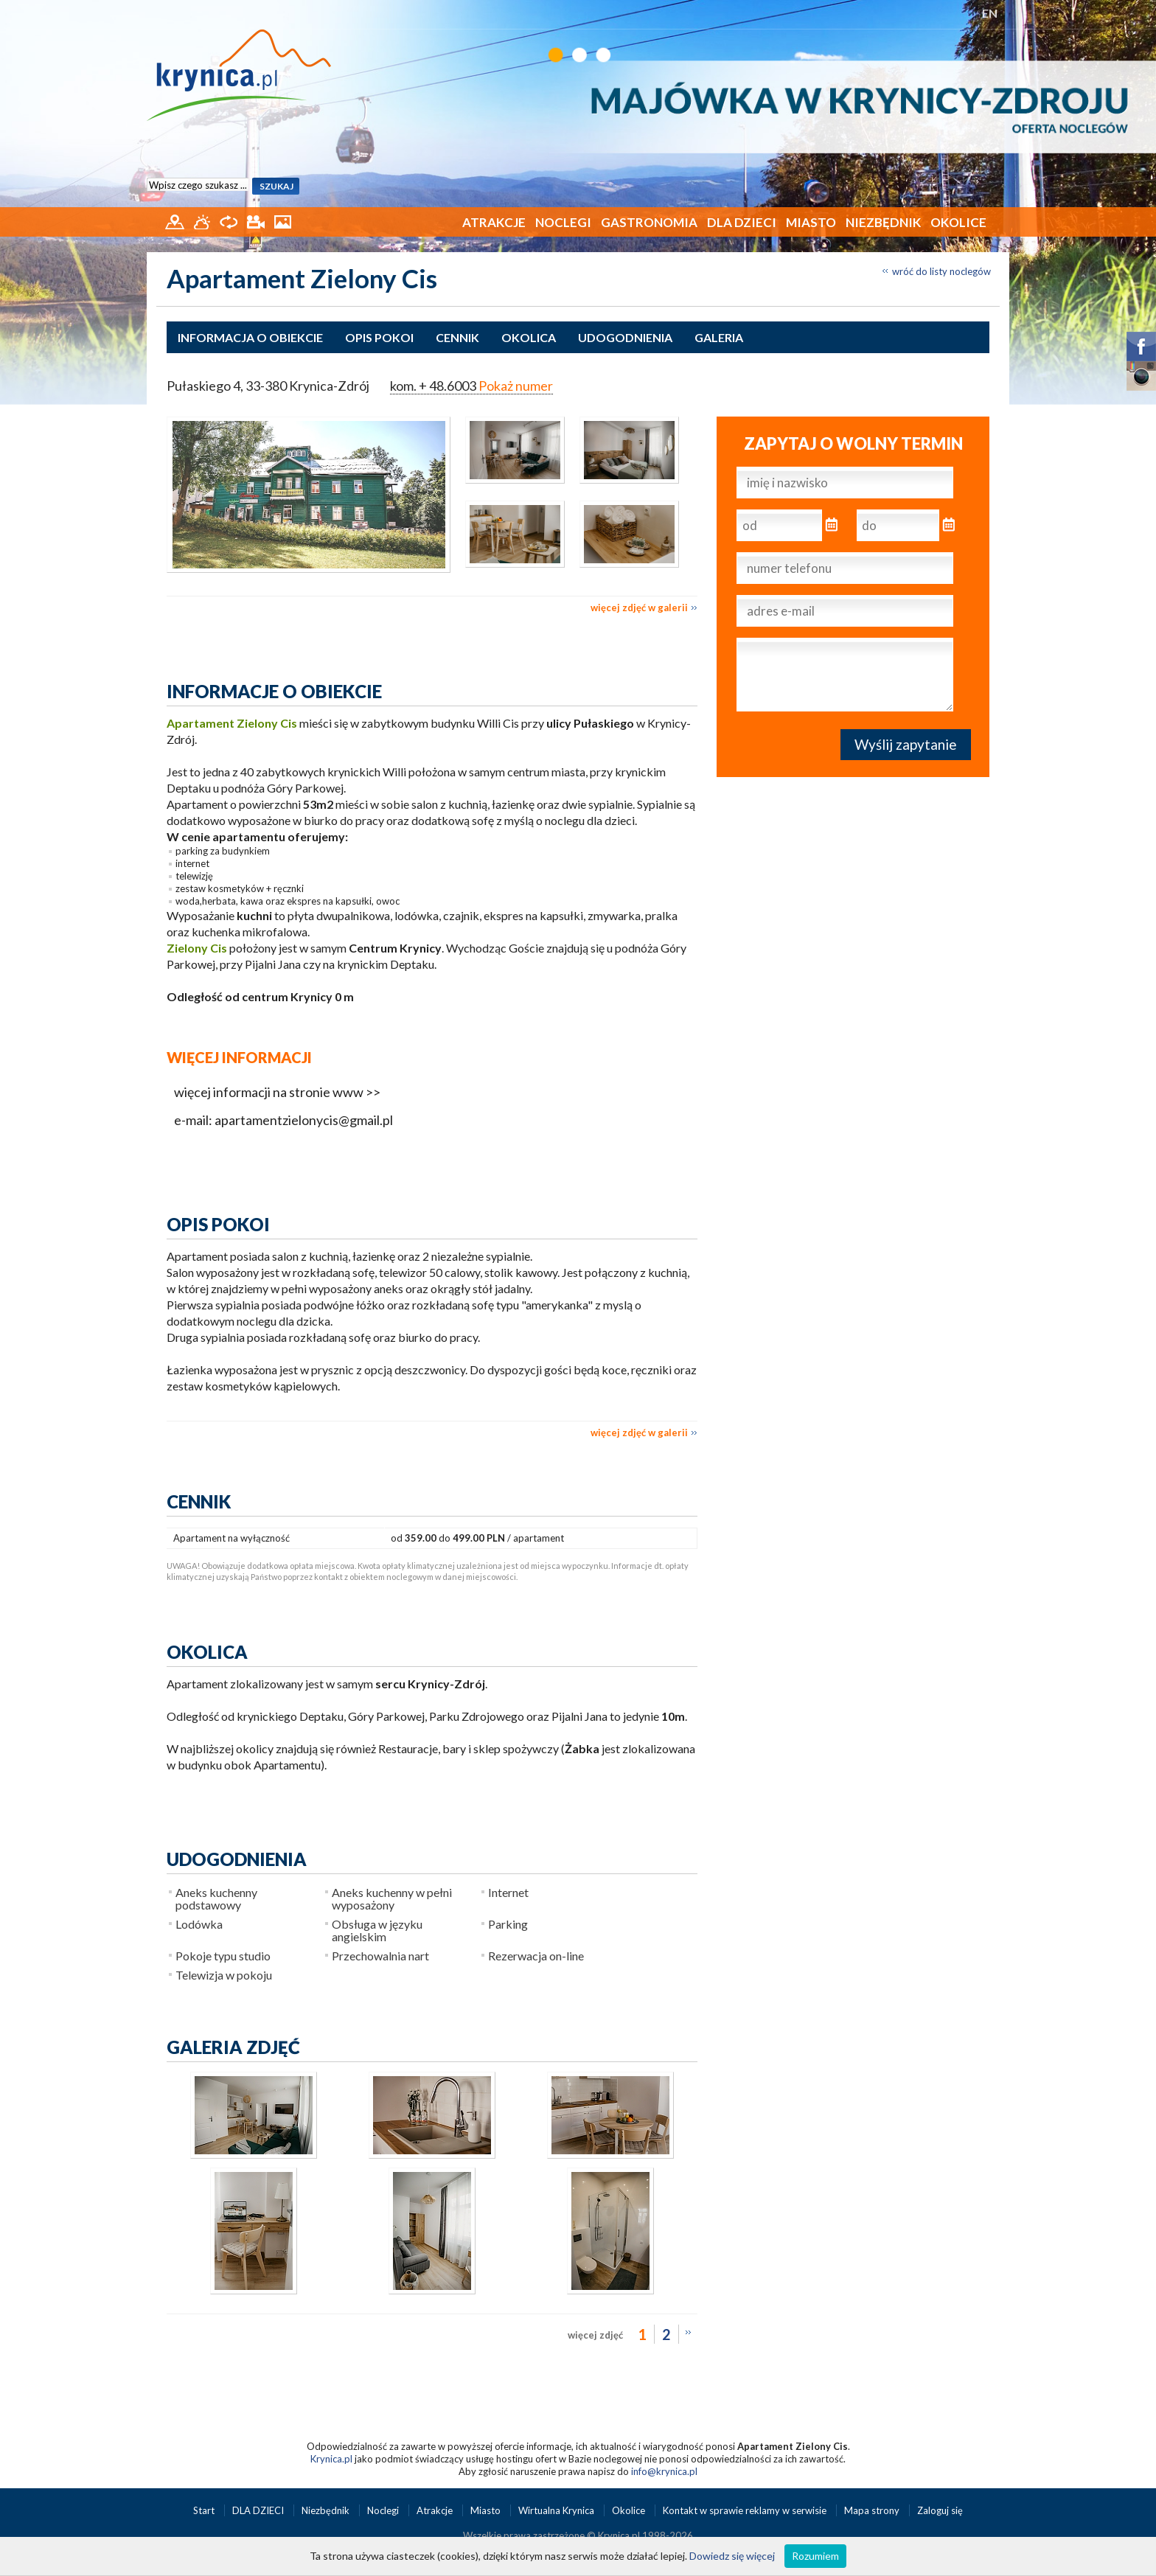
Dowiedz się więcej (732, 2555)
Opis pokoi (379, 337)
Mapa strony (871, 2510)
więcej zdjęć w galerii (639, 607)
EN (989, 13)
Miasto (811, 222)
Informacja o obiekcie (250, 337)
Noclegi (563, 222)
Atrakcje (494, 222)
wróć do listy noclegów (941, 271)
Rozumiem (815, 2555)
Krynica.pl (331, 2459)
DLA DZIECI (741, 222)
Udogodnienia (625, 337)
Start (205, 2510)
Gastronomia (649, 222)
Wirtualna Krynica (557, 2510)
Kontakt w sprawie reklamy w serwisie (746, 2510)
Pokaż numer (515, 385)
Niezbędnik (883, 222)
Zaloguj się (940, 2510)
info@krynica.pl (664, 2471)
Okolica (528, 337)
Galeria (718, 337)
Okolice (958, 222)
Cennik (457, 337)
